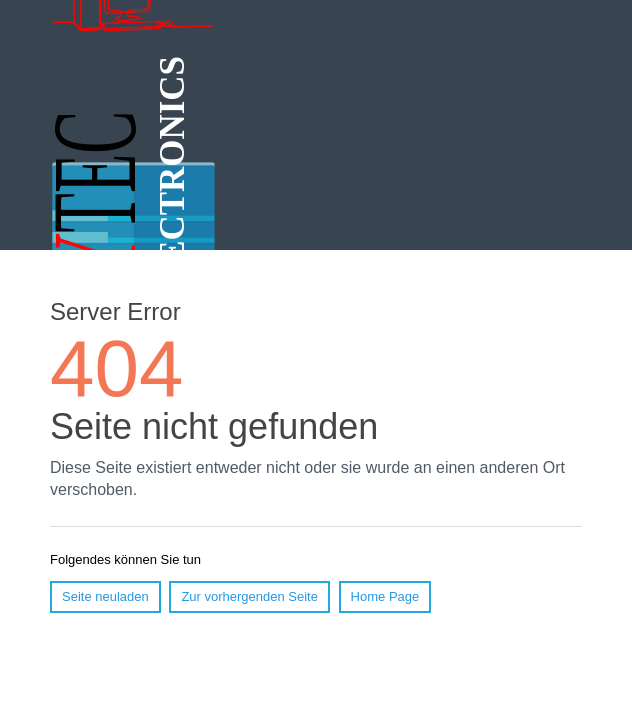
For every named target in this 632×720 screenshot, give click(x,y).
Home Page (385, 596)
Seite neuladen (105, 596)
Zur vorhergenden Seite (249, 596)
